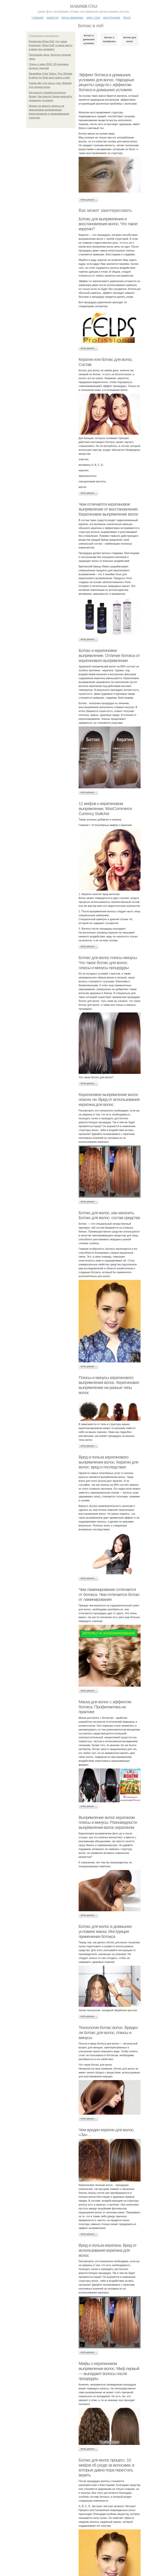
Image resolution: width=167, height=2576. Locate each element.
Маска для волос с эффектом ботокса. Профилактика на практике (105, 1706)
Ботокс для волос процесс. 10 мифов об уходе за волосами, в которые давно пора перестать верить (106, 2467)
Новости (52, 17)
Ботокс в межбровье (109, 39)
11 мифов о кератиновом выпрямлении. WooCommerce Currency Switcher (105, 808)
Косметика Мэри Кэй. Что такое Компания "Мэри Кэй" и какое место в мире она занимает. (50, 45)
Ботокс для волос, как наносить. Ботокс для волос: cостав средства (109, 1215)
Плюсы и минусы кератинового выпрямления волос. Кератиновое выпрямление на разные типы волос (109, 1385)
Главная (38, 17)
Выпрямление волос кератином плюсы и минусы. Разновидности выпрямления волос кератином (108, 1822)
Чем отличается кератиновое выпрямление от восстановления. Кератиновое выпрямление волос (108, 509)
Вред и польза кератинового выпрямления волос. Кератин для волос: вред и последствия (108, 1462)
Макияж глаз (83, 6)
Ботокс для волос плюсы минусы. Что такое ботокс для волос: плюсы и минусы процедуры (108, 962)
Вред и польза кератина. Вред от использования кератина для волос (108, 2250)
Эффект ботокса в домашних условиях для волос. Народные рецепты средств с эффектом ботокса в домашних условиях (106, 82)
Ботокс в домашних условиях (89, 39)
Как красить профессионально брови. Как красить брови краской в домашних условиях (50, 96)
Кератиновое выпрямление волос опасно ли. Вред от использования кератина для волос (109, 1099)
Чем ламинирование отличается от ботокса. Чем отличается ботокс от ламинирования (109, 1594)
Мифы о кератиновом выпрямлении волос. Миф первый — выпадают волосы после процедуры (109, 2371)
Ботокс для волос (129, 39)
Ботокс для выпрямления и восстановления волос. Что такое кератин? (108, 223)
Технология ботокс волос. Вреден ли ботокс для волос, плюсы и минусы (108, 2032)
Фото (127, 17)
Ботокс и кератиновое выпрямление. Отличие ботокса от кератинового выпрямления (109, 655)
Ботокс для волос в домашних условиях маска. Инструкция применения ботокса (105, 1931)
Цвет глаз (93, 17)
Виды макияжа (72, 17)
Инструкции (111, 17)
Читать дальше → (88, 200)
